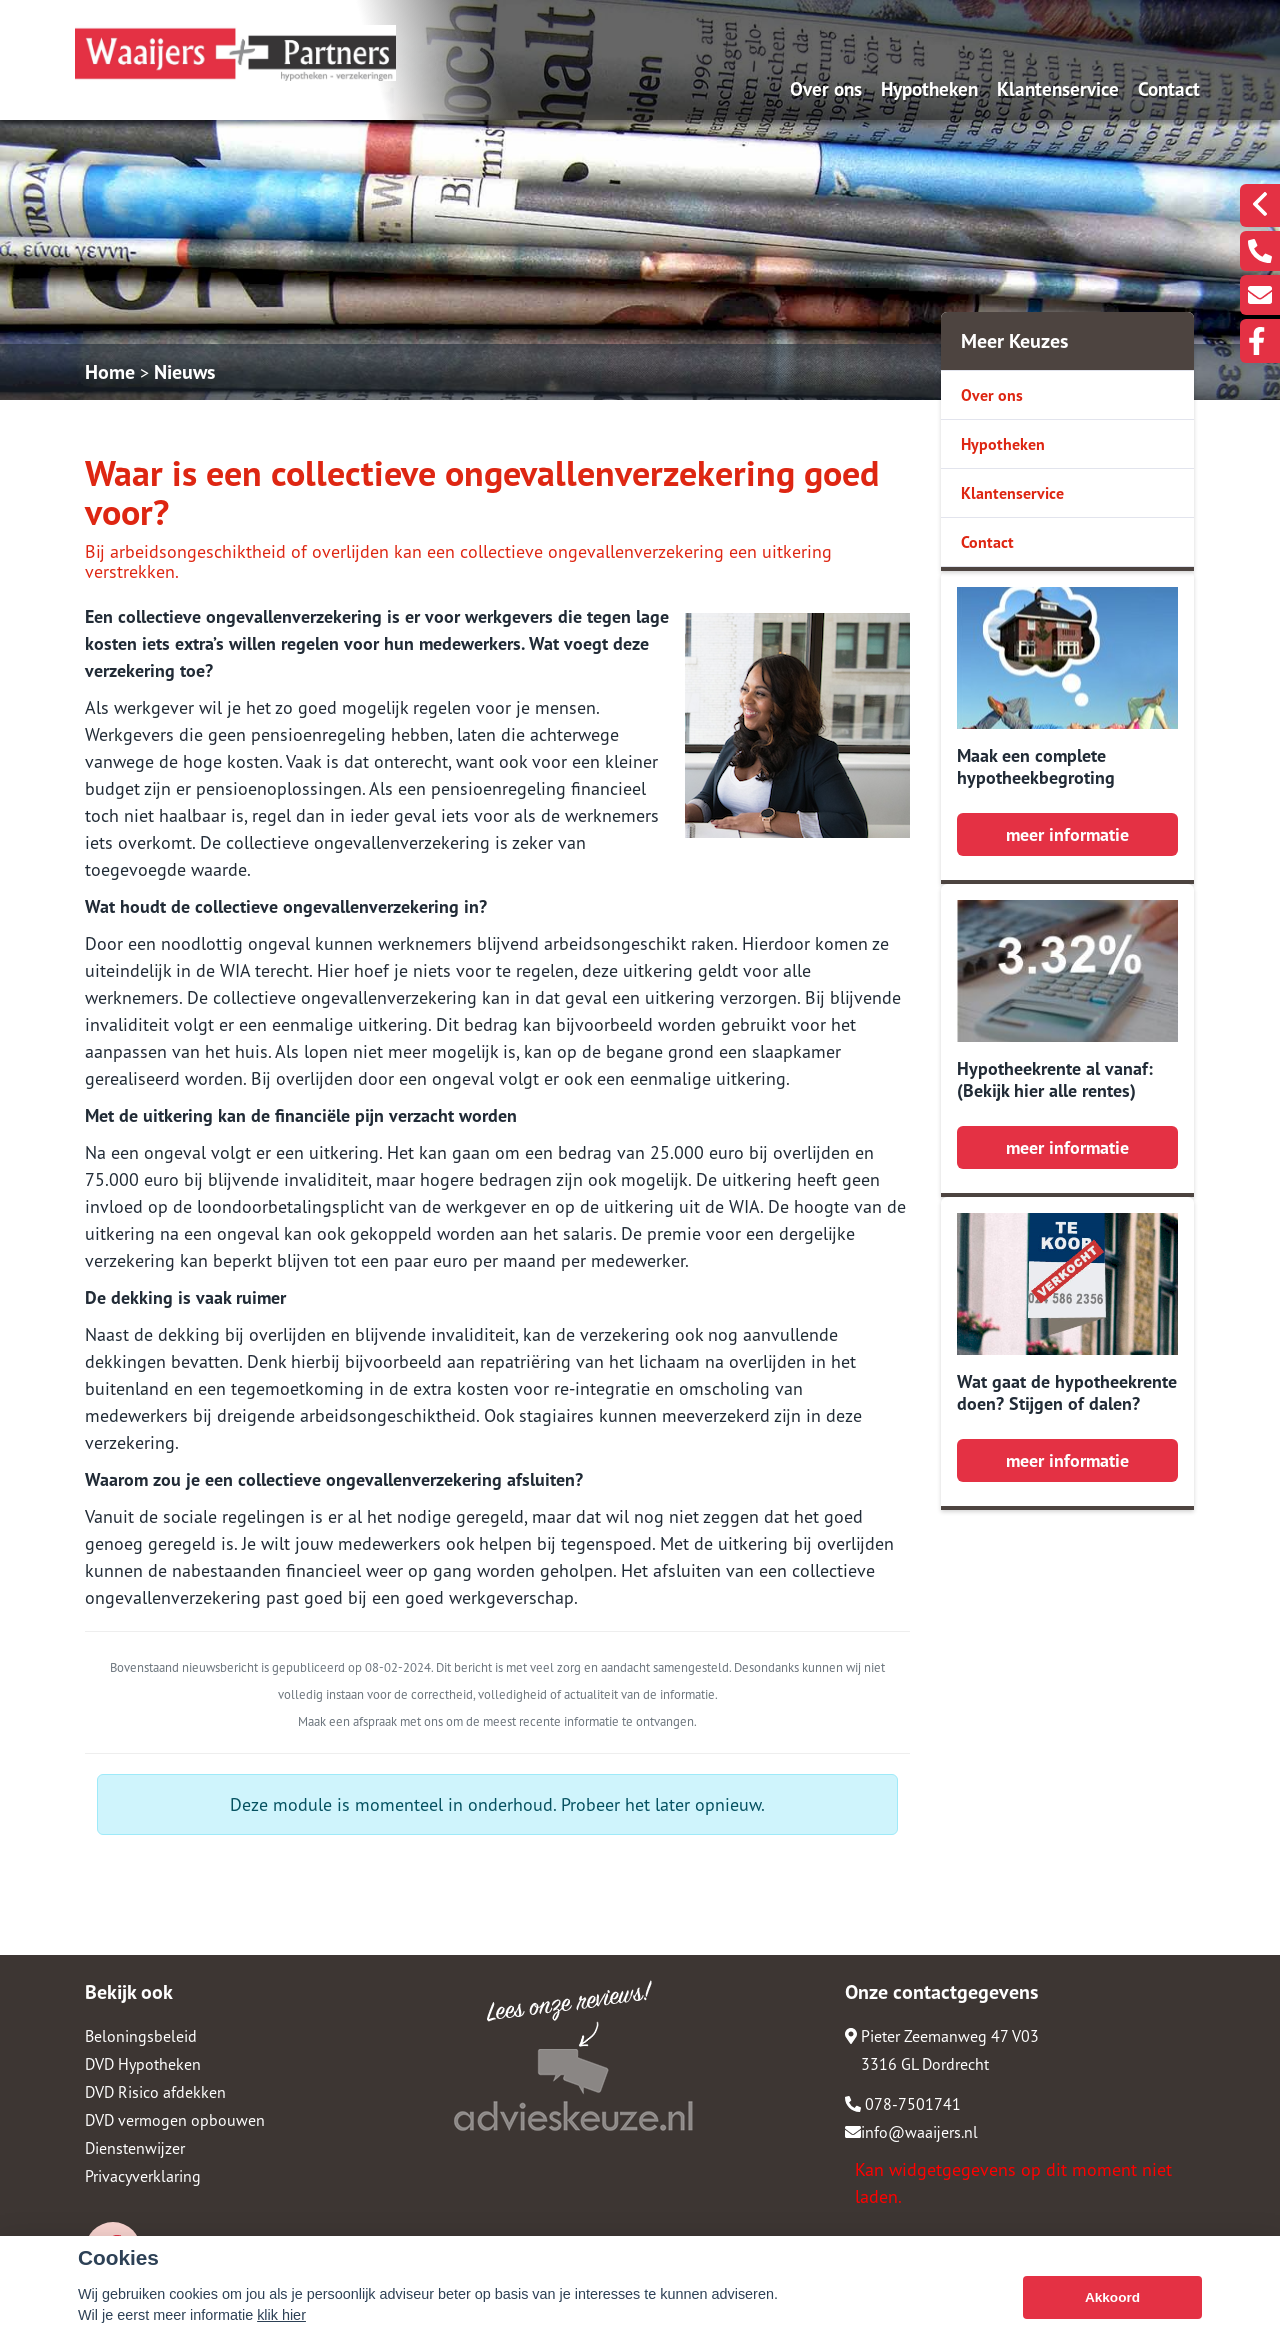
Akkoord (1112, 2297)
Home (110, 372)
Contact (1169, 88)
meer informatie (1067, 834)
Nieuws (184, 372)
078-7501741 (903, 2104)
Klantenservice (1058, 88)
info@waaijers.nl (911, 2132)
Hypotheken (929, 88)
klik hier (281, 2315)
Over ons (826, 88)
